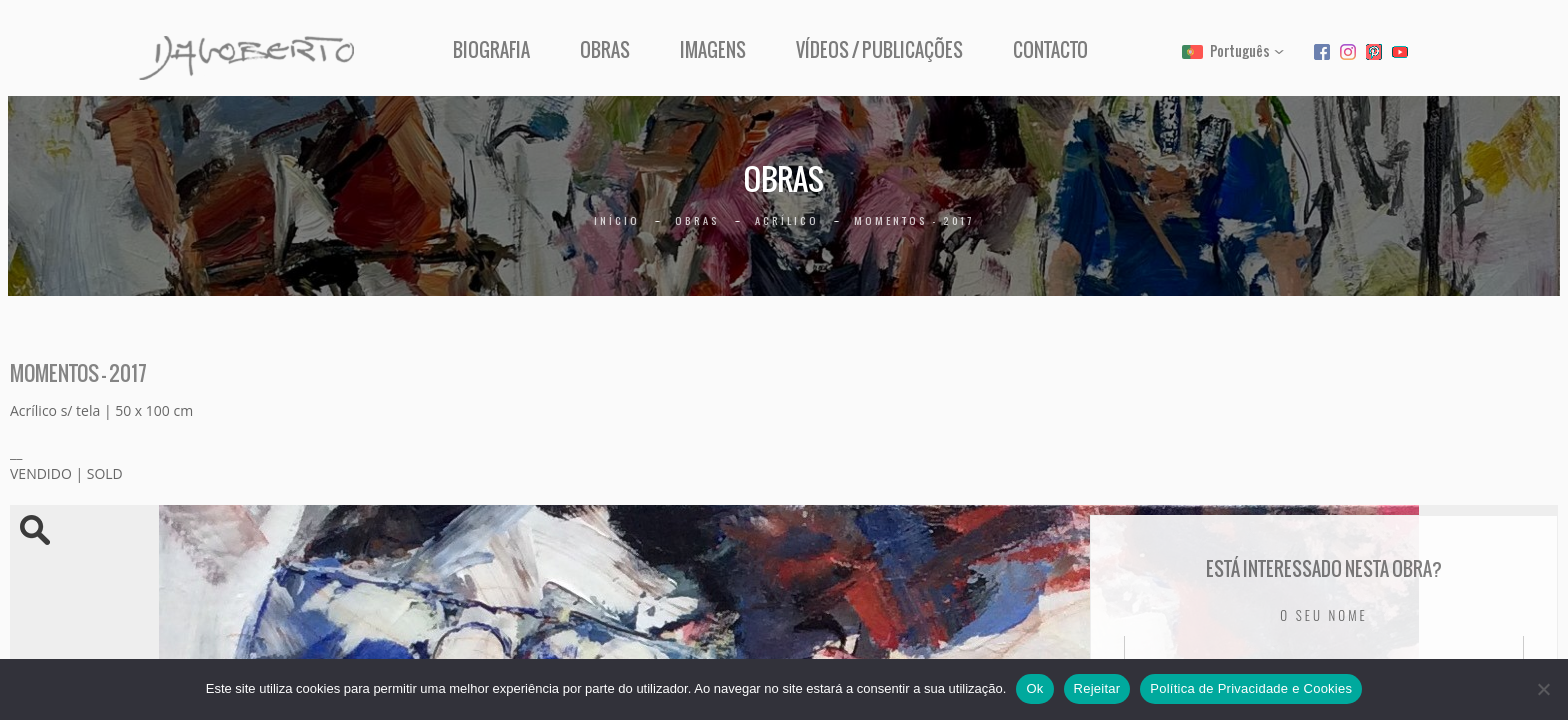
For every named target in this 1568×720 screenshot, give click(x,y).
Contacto (1050, 50)
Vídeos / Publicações (879, 50)
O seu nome (1323, 615)
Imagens (713, 50)
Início (617, 220)
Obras (605, 50)
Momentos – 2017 (914, 220)
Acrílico (787, 220)
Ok (1034, 688)
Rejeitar (1097, 688)
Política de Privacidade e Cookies (1251, 688)
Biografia (491, 50)
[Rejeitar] (1543, 689)
